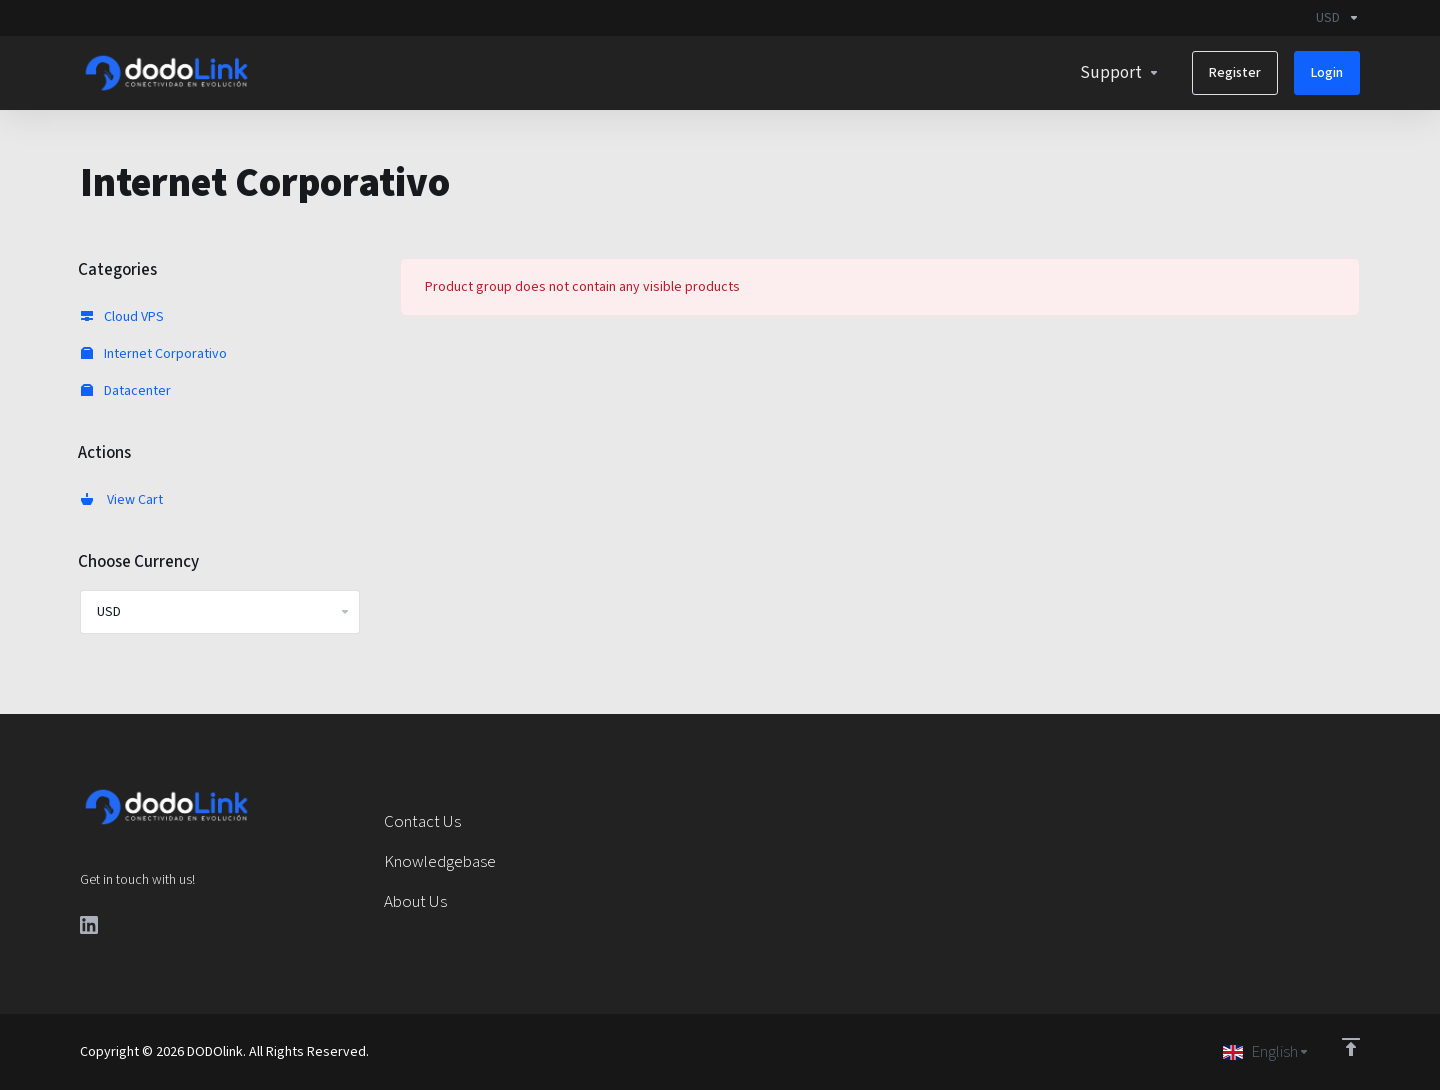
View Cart (122, 500)
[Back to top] (1351, 1047)
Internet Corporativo (154, 354)
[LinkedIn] (89, 925)
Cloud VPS (122, 317)
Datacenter (126, 391)
